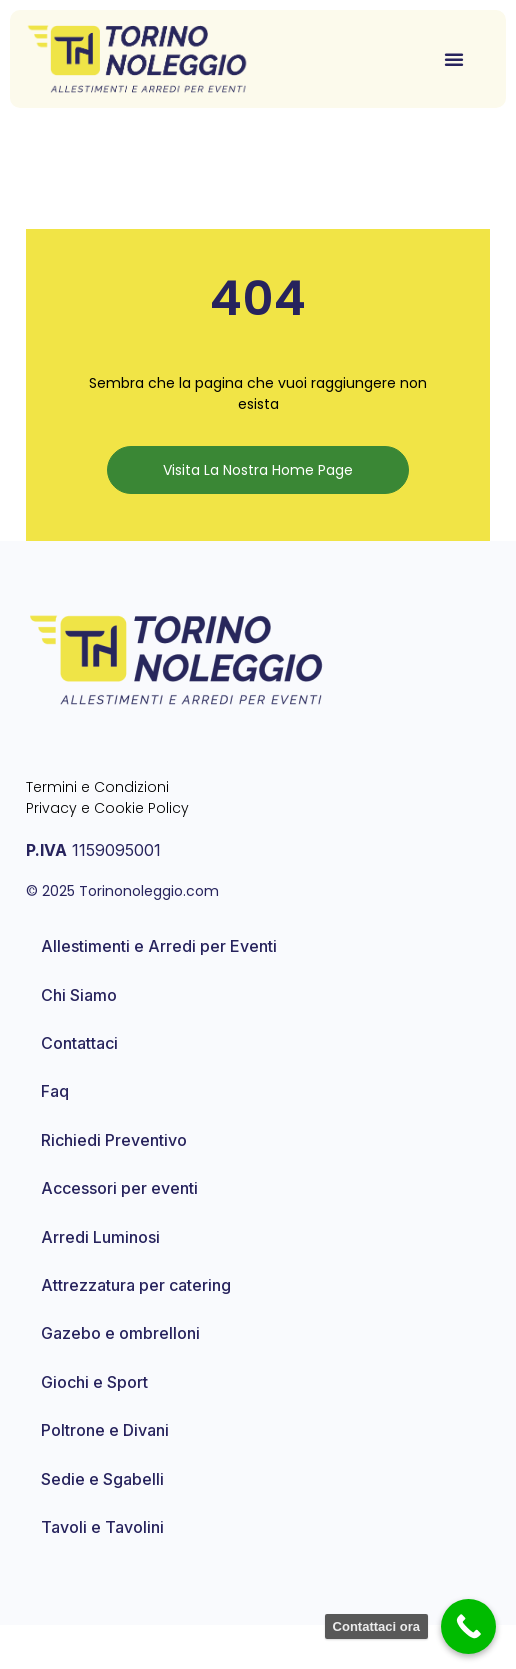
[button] (454, 59)
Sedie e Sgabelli (102, 1522)
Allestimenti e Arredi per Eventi (159, 990)
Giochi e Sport (94, 1425)
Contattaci (79, 1087)
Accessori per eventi (119, 1232)
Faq (55, 1135)
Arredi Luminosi (100, 1280)
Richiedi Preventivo (114, 1183)
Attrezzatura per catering (136, 1328)
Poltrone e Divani (105, 1474)
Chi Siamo (79, 1038)
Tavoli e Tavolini (102, 1570)
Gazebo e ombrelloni (120, 1377)
